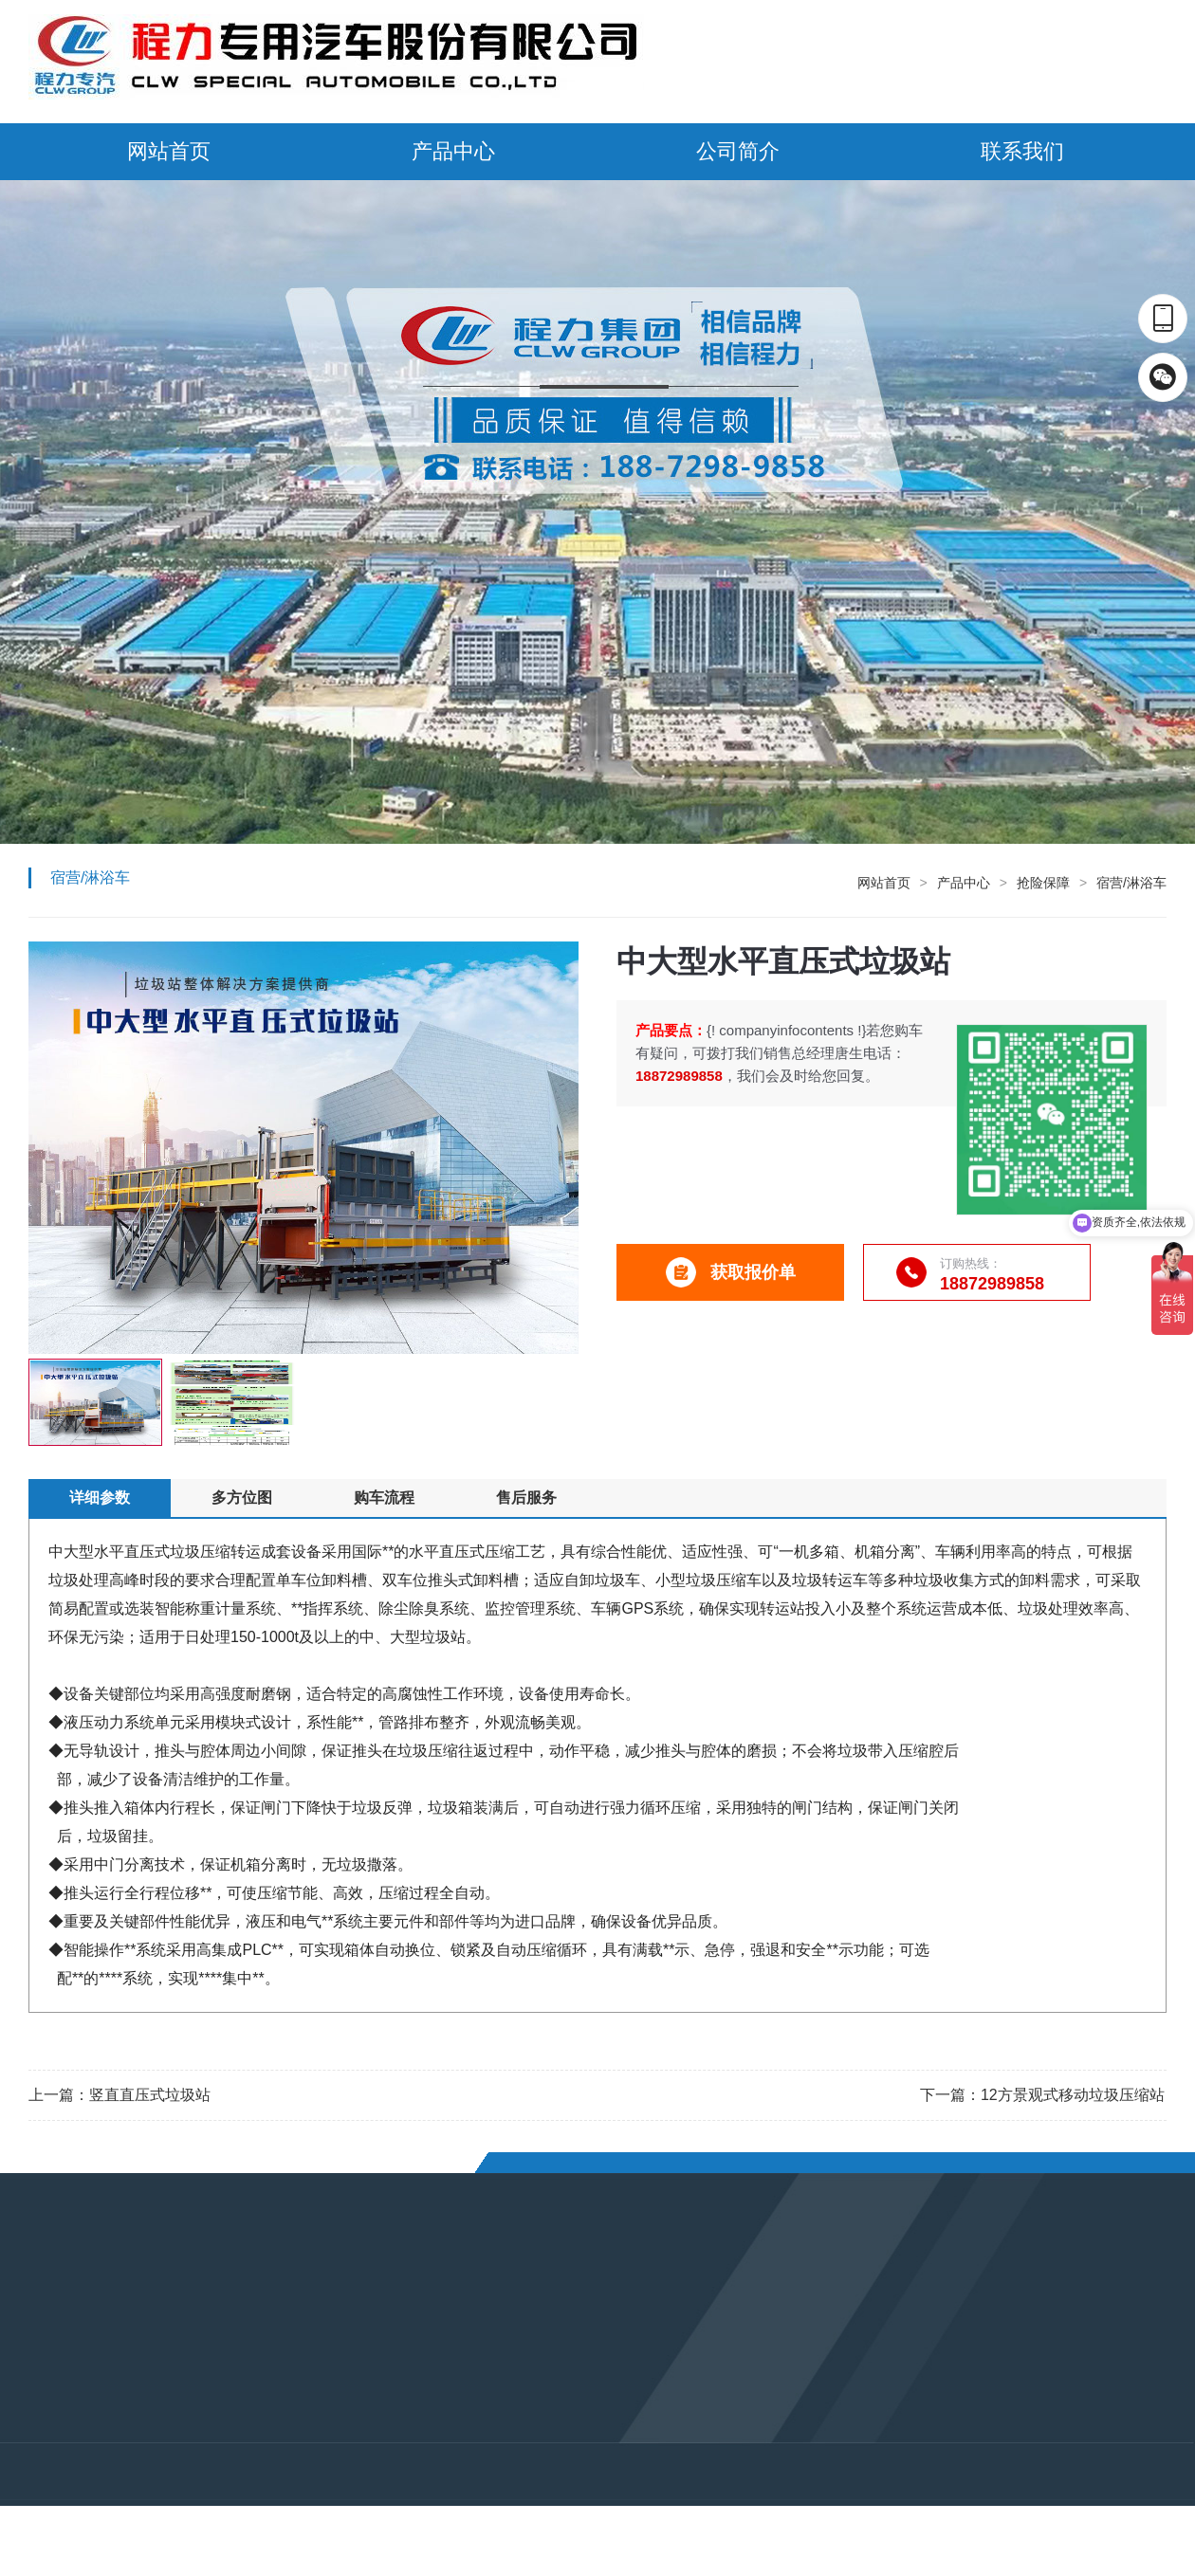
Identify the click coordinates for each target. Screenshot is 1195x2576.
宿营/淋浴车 (1131, 882)
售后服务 (526, 1497)
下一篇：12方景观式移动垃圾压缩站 (1042, 2095)
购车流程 (384, 1497)
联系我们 (1022, 151)
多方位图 (241, 1497)
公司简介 (738, 151)
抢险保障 (1043, 882)
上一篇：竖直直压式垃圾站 (119, 2095)
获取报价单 (731, 1272)
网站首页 (169, 151)
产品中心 (453, 151)
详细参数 (99, 1497)
